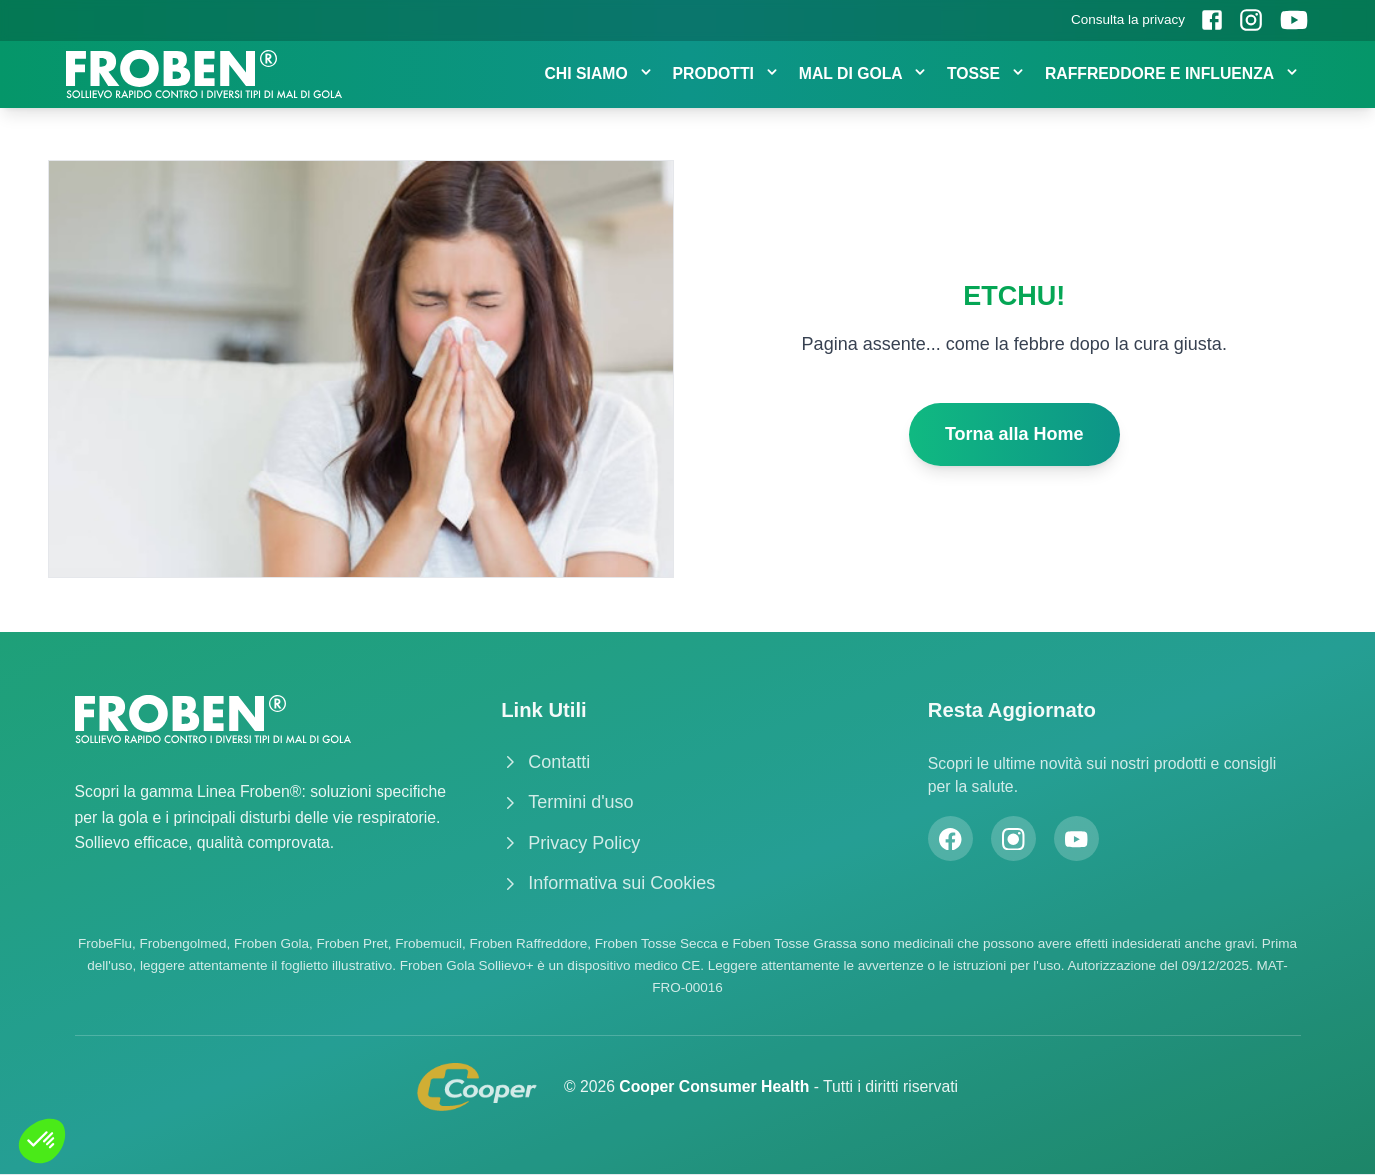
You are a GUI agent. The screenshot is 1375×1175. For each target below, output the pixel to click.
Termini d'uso (567, 802)
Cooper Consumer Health (716, 1086)
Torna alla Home (1014, 434)
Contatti (545, 762)
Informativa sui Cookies (608, 883)
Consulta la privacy (1128, 19)
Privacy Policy (570, 843)
